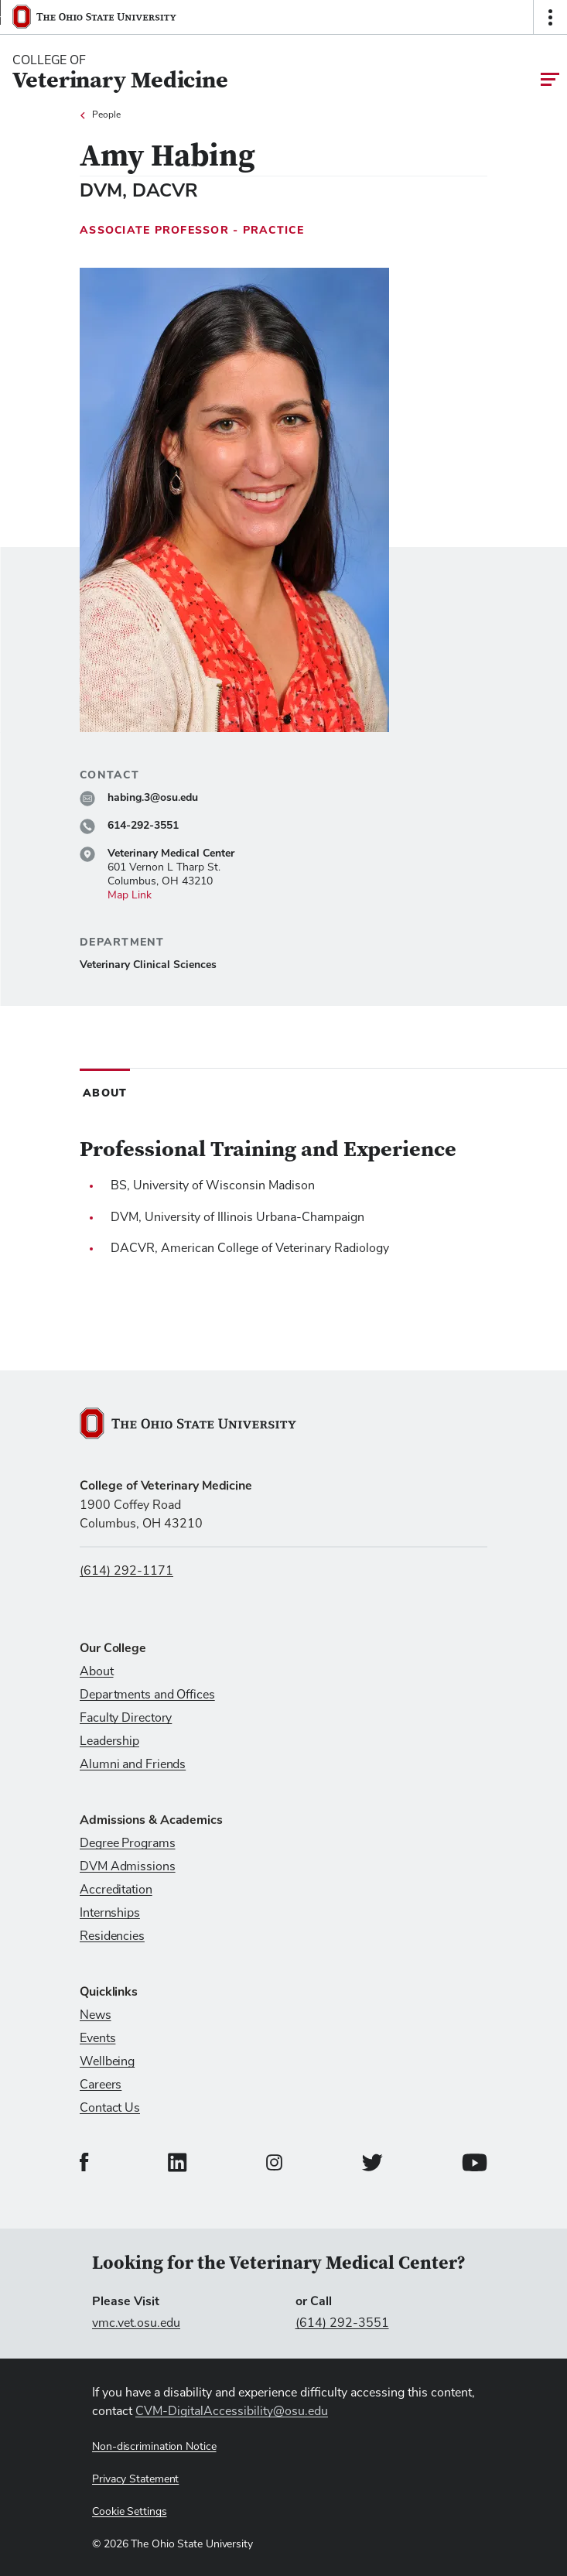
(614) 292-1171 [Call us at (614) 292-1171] (126, 1571)
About (97, 1671)
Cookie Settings (129, 2511)
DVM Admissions (128, 1866)
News (95, 2015)
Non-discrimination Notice (154, 2446)
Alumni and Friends (133, 1764)
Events (97, 2038)
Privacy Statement (135, 2479)
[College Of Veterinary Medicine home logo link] (120, 73)
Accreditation (116, 1889)
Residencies (112, 1936)
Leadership (109, 1741)
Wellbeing (107, 2061)
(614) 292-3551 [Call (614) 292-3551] (342, 2323)
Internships (110, 1913)
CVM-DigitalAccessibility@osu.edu (231, 2411)
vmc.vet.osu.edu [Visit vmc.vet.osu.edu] (136, 2323)
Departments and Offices (147, 1694)
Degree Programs (128, 1843)
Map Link (130, 895)
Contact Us (110, 2108)
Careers (100, 2084)
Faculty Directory (126, 1718)
